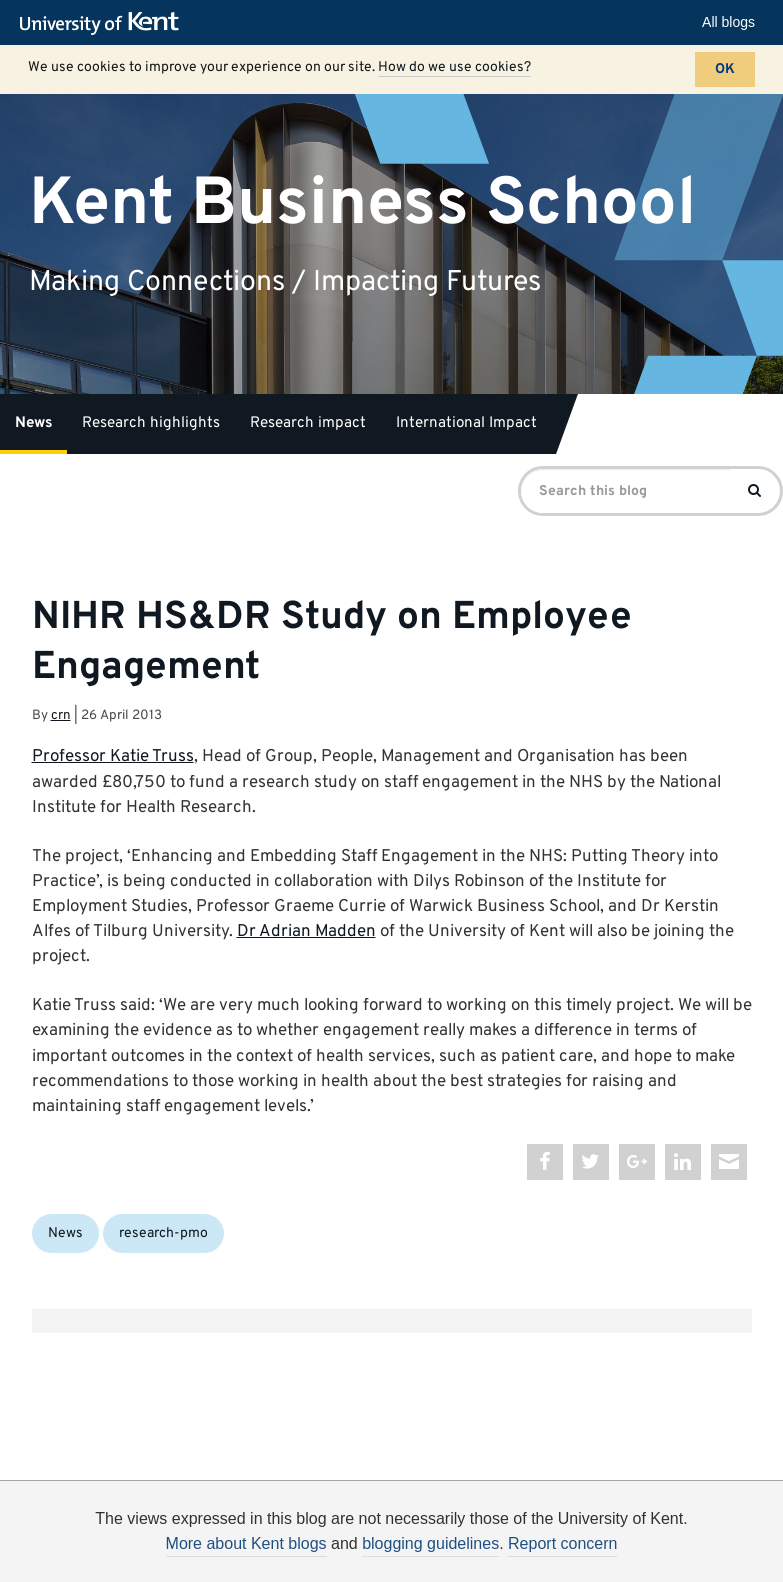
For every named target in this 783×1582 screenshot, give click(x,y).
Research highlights (151, 423)
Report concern (562, 1543)
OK (725, 69)
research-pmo (163, 1233)
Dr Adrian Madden (306, 932)
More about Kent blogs (246, 1543)
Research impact (308, 423)
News (33, 423)
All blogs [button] (728, 22)
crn (61, 715)
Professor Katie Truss (113, 757)
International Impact (466, 423)
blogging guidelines (430, 1543)
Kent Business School (362, 203)
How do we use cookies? (454, 67)
